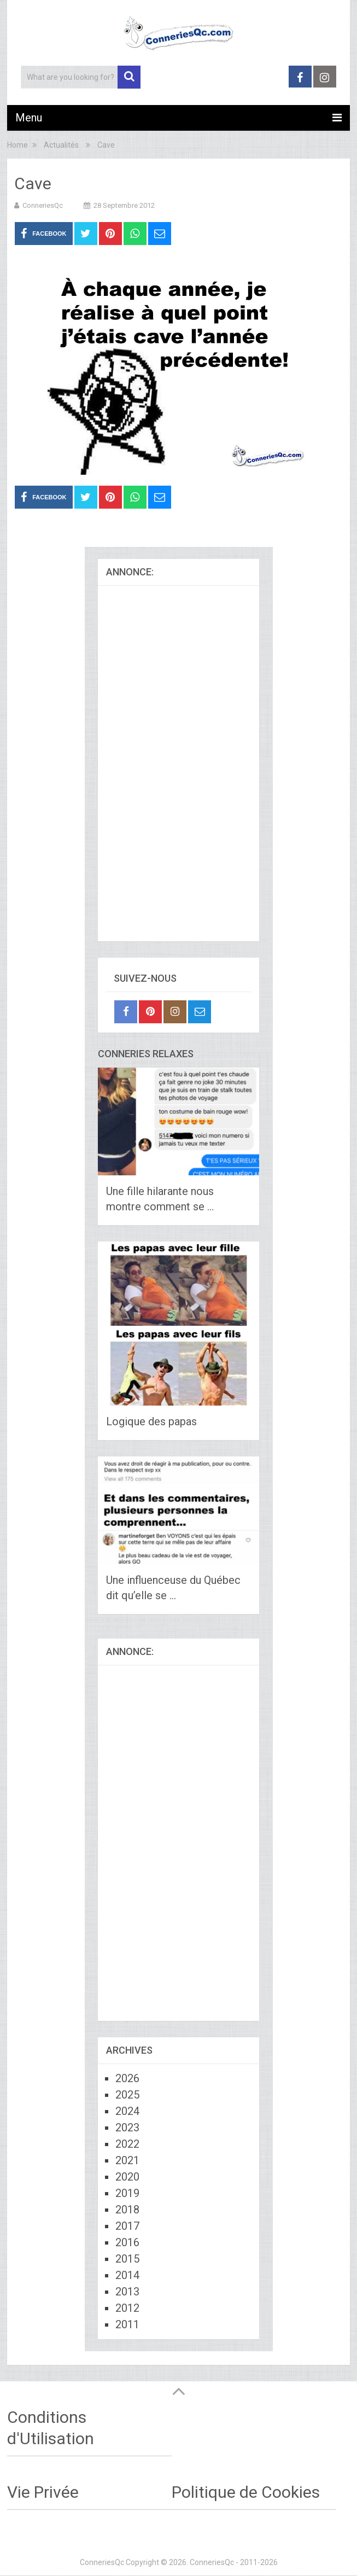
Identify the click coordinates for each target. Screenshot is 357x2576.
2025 (127, 2094)
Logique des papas (151, 1421)
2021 (127, 2160)
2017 (127, 2226)
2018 (127, 2209)
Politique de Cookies (246, 2492)
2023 (127, 2127)
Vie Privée (43, 2492)
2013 (127, 2291)
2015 (127, 2258)
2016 (127, 2242)
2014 (127, 2275)
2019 (127, 2193)
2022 (127, 2143)
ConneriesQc (42, 205)
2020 (127, 2176)
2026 (127, 2078)
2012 (127, 2308)
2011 (127, 2324)
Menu (28, 117)
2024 (127, 2111)
